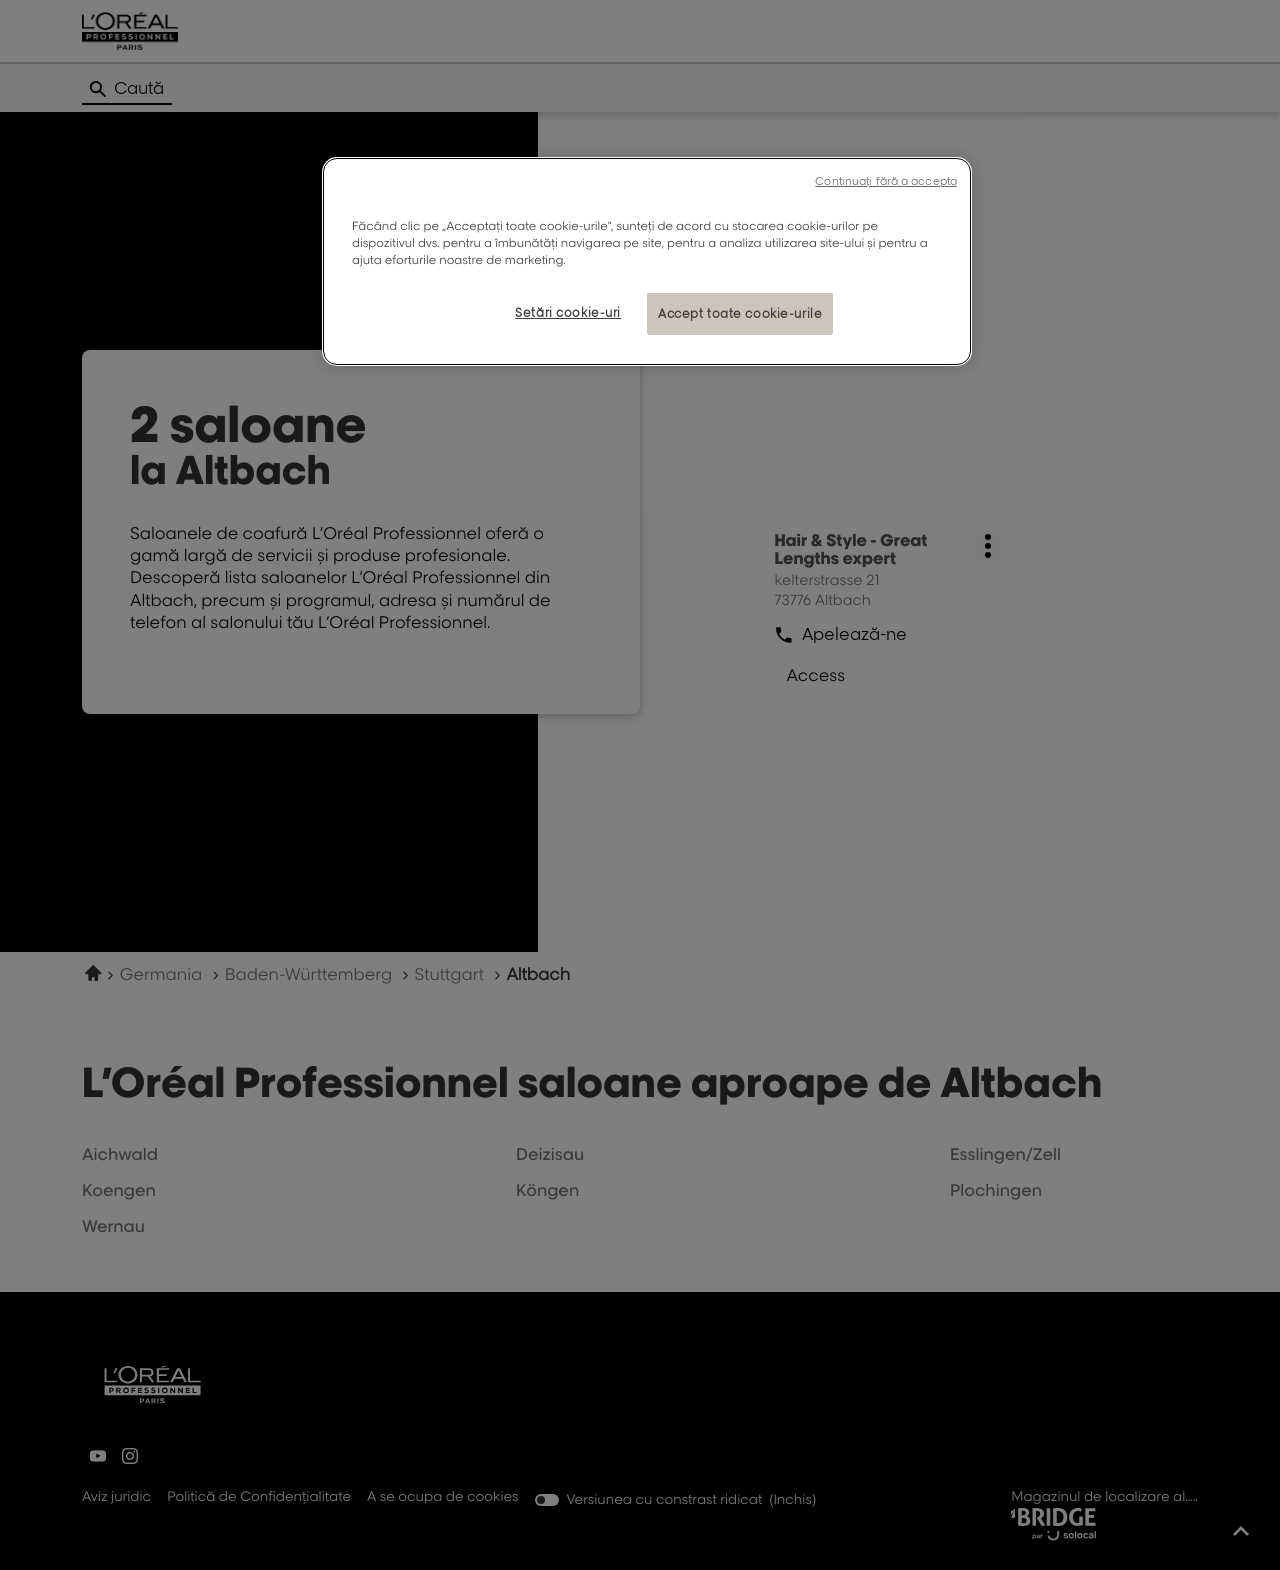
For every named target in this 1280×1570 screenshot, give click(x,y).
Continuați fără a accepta (886, 181)
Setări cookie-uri (568, 312)
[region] (647, 261)
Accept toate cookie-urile (740, 313)
